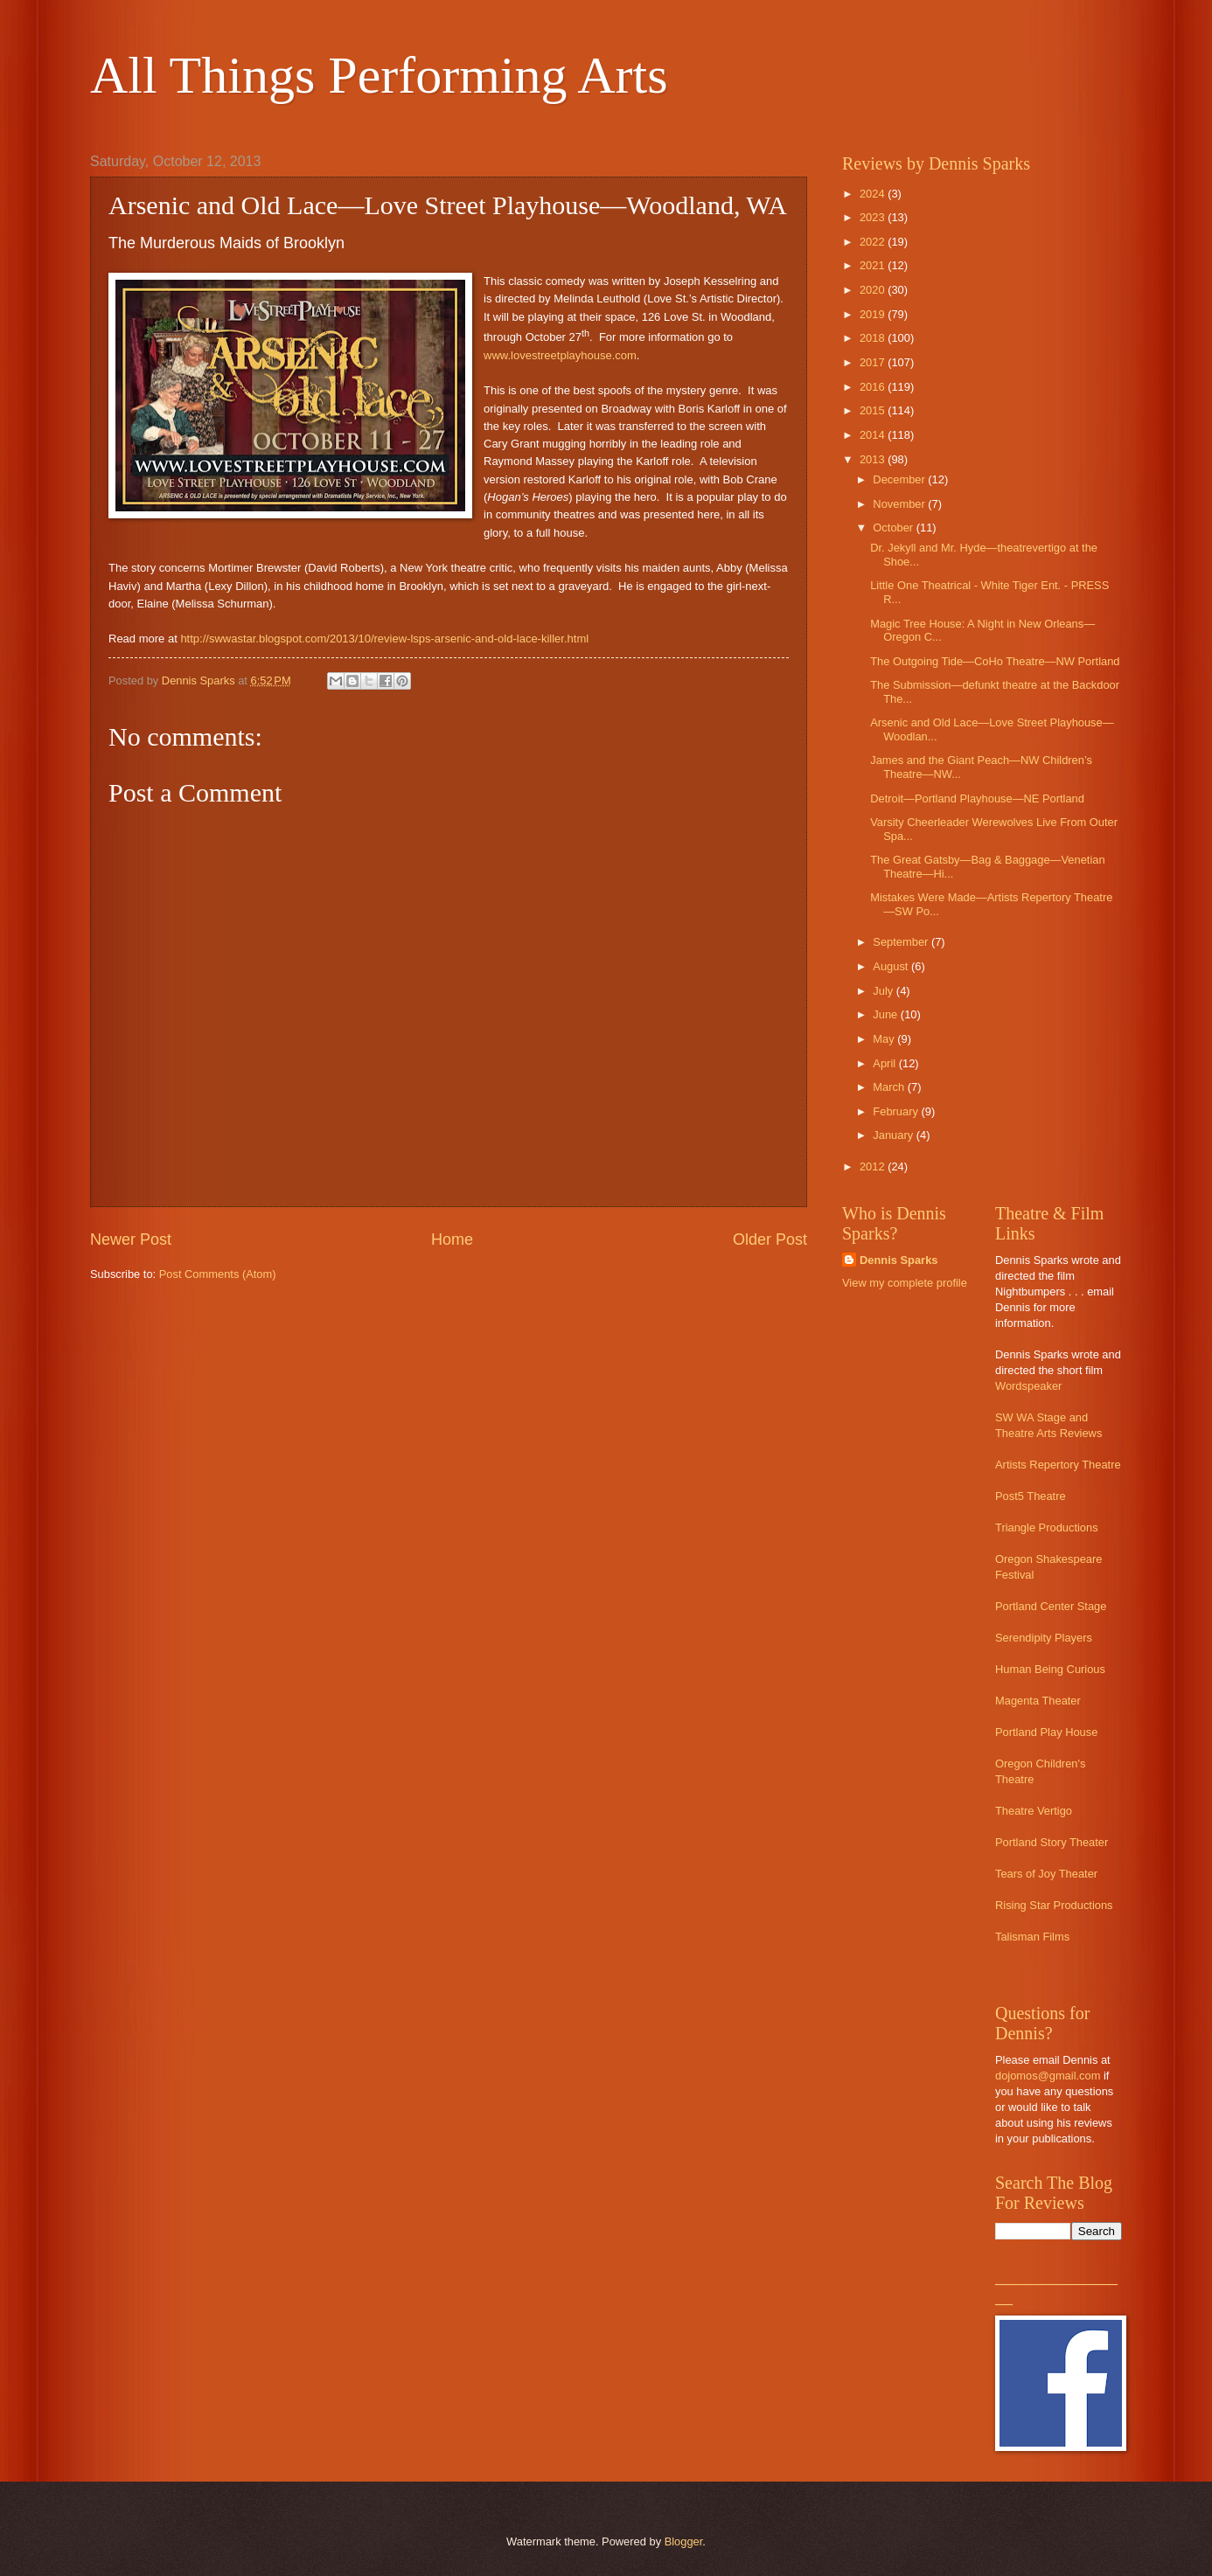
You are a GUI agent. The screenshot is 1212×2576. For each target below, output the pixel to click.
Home (452, 1239)
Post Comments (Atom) (217, 1274)
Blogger (684, 2541)
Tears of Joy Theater (1046, 1873)
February (897, 1111)
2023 (874, 217)
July (884, 990)
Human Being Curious (1050, 1669)
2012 (874, 1166)
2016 (874, 386)
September (902, 941)
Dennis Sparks (898, 1260)
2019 (874, 314)
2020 (874, 289)
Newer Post (130, 1239)
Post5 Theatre (1030, 1496)
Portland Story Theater (1051, 1842)
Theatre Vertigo (1033, 1810)
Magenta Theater (1038, 1700)
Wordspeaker (1028, 1385)
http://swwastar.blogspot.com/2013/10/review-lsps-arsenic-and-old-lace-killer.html (384, 638)
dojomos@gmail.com (1047, 2075)
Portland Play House (1046, 1732)
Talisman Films (1032, 1936)
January (894, 1135)
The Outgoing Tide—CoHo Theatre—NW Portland (994, 661)
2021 (874, 265)
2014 (874, 434)
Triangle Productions (1046, 1527)
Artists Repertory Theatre (1058, 1464)
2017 (874, 362)
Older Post (770, 1239)
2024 (874, 193)
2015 (874, 410)
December (900, 479)
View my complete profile (904, 1282)
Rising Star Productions (1054, 1905)
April (885, 1063)
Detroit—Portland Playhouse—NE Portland (977, 798)
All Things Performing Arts (379, 75)
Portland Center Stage (1050, 1606)
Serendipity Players (1043, 1637)
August (892, 966)
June (887, 1014)
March (890, 1087)
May (885, 1038)
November (900, 503)
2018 (874, 337)
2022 (874, 241)
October (894, 527)
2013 (874, 459)
